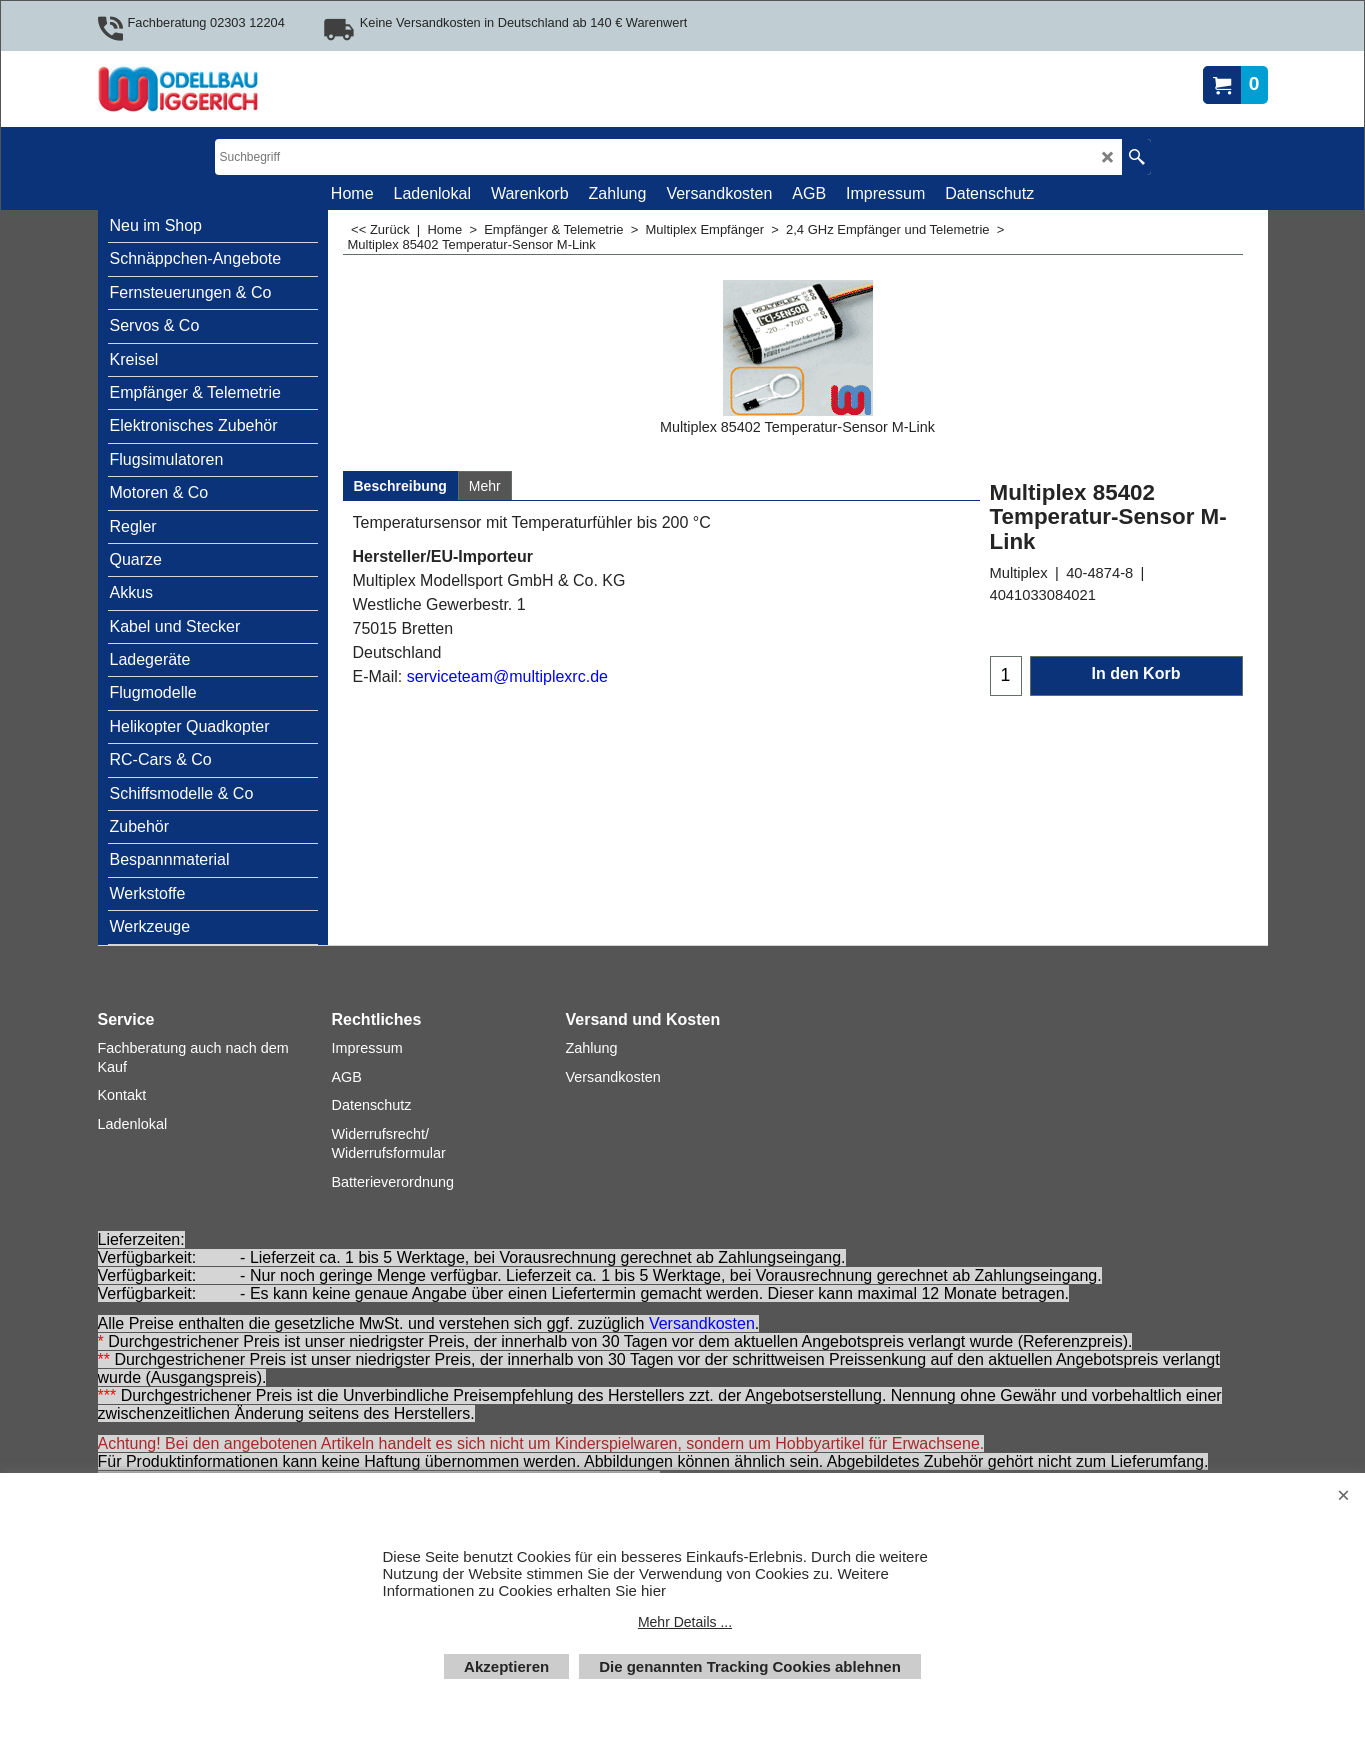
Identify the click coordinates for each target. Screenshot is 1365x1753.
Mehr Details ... (685, 1622)
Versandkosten (702, 1323)
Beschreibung (400, 486)
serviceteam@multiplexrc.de (507, 676)
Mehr (485, 486)
